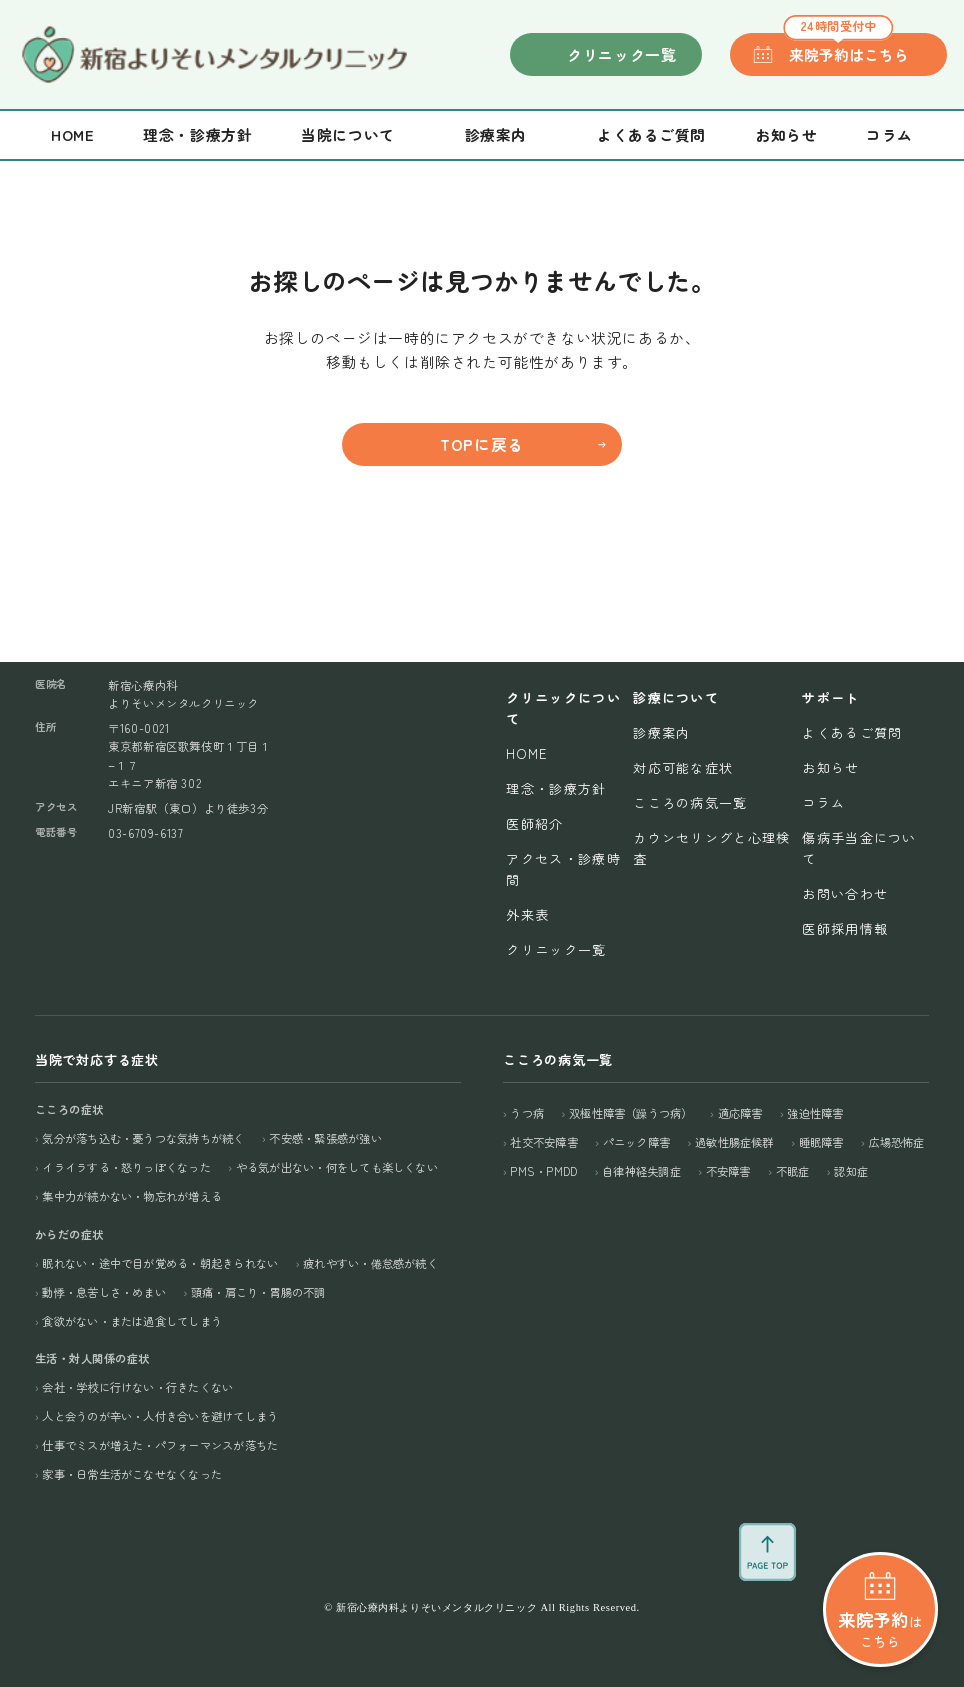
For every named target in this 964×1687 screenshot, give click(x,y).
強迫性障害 (815, 1113)
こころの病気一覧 (690, 802)
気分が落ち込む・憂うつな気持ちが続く (143, 1138)
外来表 (527, 914)
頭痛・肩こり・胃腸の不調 (258, 1292)
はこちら (880, 1548)
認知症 (851, 1171)
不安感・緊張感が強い (325, 1138)
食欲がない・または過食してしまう (132, 1321)
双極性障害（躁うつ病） (631, 1113)
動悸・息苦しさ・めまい (104, 1292)
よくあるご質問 (651, 134)
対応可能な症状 (683, 767)
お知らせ (786, 134)
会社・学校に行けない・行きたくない (137, 1387)
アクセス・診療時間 (563, 869)
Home (72, 134)
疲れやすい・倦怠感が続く (370, 1263)
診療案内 (661, 732)
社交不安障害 (543, 1142)
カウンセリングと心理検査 (711, 848)
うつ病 (527, 1113)
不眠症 (793, 1171)
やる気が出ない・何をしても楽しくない (337, 1167)
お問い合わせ (845, 893)
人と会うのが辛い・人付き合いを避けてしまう (160, 1416)
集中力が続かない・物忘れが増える (132, 1196)
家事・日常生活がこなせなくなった (132, 1474)
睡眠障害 (821, 1142)
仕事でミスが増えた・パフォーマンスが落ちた (160, 1445)
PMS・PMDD (543, 1171)
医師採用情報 (845, 928)
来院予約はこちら (845, 49)
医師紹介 (534, 823)
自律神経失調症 (641, 1171)
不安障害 (728, 1171)
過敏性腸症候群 (734, 1142)
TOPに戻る (482, 444)
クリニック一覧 (621, 54)
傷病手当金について (859, 848)
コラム (889, 134)
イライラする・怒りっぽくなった (126, 1167)
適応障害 (740, 1113)
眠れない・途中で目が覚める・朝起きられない (160, 1263)
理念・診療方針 (197, 134)
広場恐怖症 (897, 1142)
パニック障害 (636, 1142)
